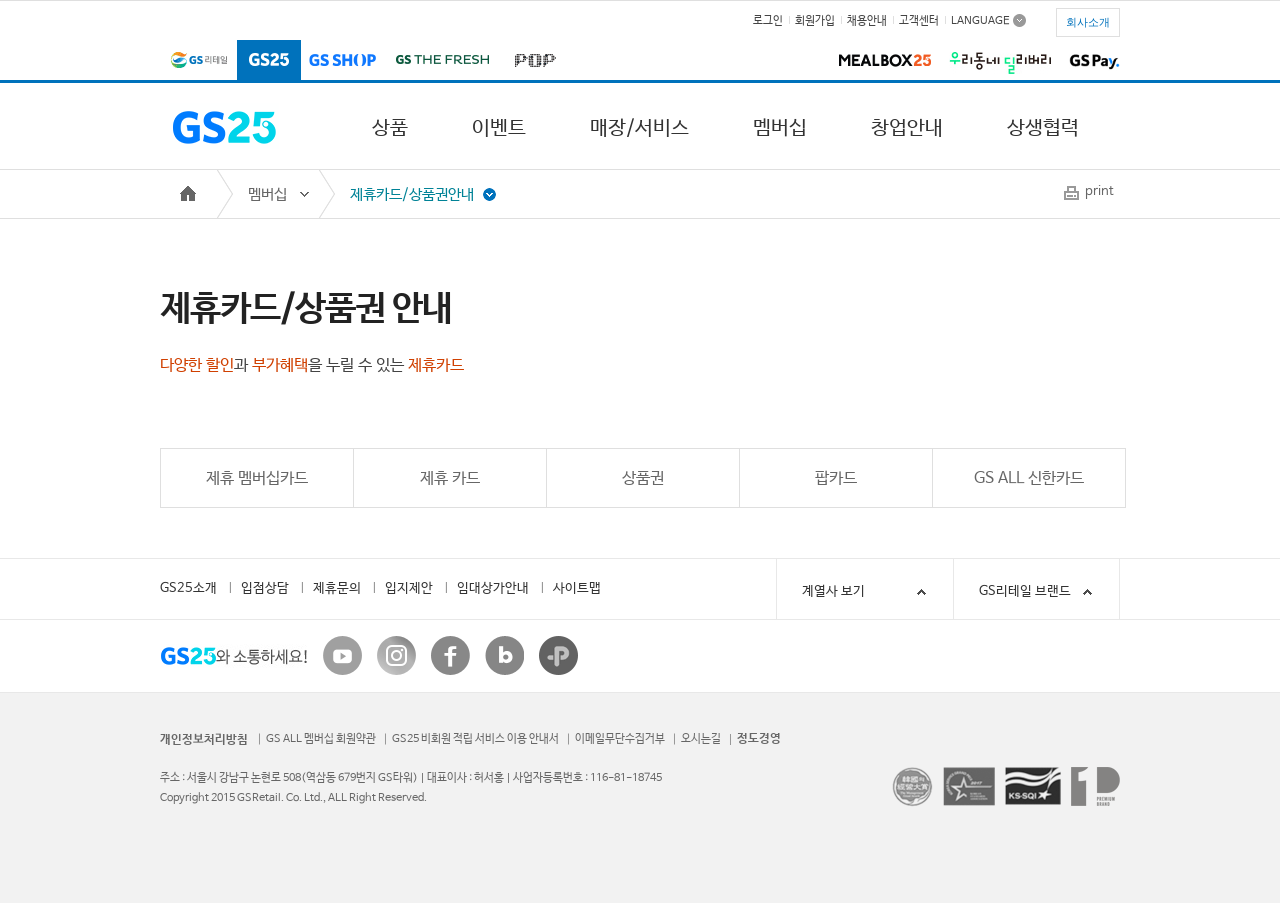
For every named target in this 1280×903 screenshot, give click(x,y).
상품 (390, 128)
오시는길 (701, 739)
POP (531, 61)
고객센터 (919, 21)
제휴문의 (337, 588)
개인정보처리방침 (204, 740)
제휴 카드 (450, 478)
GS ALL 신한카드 (1029, 478)
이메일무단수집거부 (620, 739)
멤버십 (780, 128)
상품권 (643, 478)
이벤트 (499, 128)
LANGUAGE (980, 20)
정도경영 (759, 739)
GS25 (269, 61)
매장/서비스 (639, 128)
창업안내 (907, 128)
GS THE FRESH (442, 61)
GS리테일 (198, 61)
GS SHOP (343, 61)
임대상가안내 (493, 588)
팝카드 (836, 478)
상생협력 (1043, 128)
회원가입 (815, 21)
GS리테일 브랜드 (1025, 591)
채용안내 (867, 21)
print (1099, 191)
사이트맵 (577, 588)
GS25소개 (188, 588)
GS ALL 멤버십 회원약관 (321, 739)
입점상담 (265, 588)
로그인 (768, 21)
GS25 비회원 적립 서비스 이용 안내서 (475, 739)
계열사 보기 (867, 591)
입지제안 (409, 588)
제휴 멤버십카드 (257, 478)
